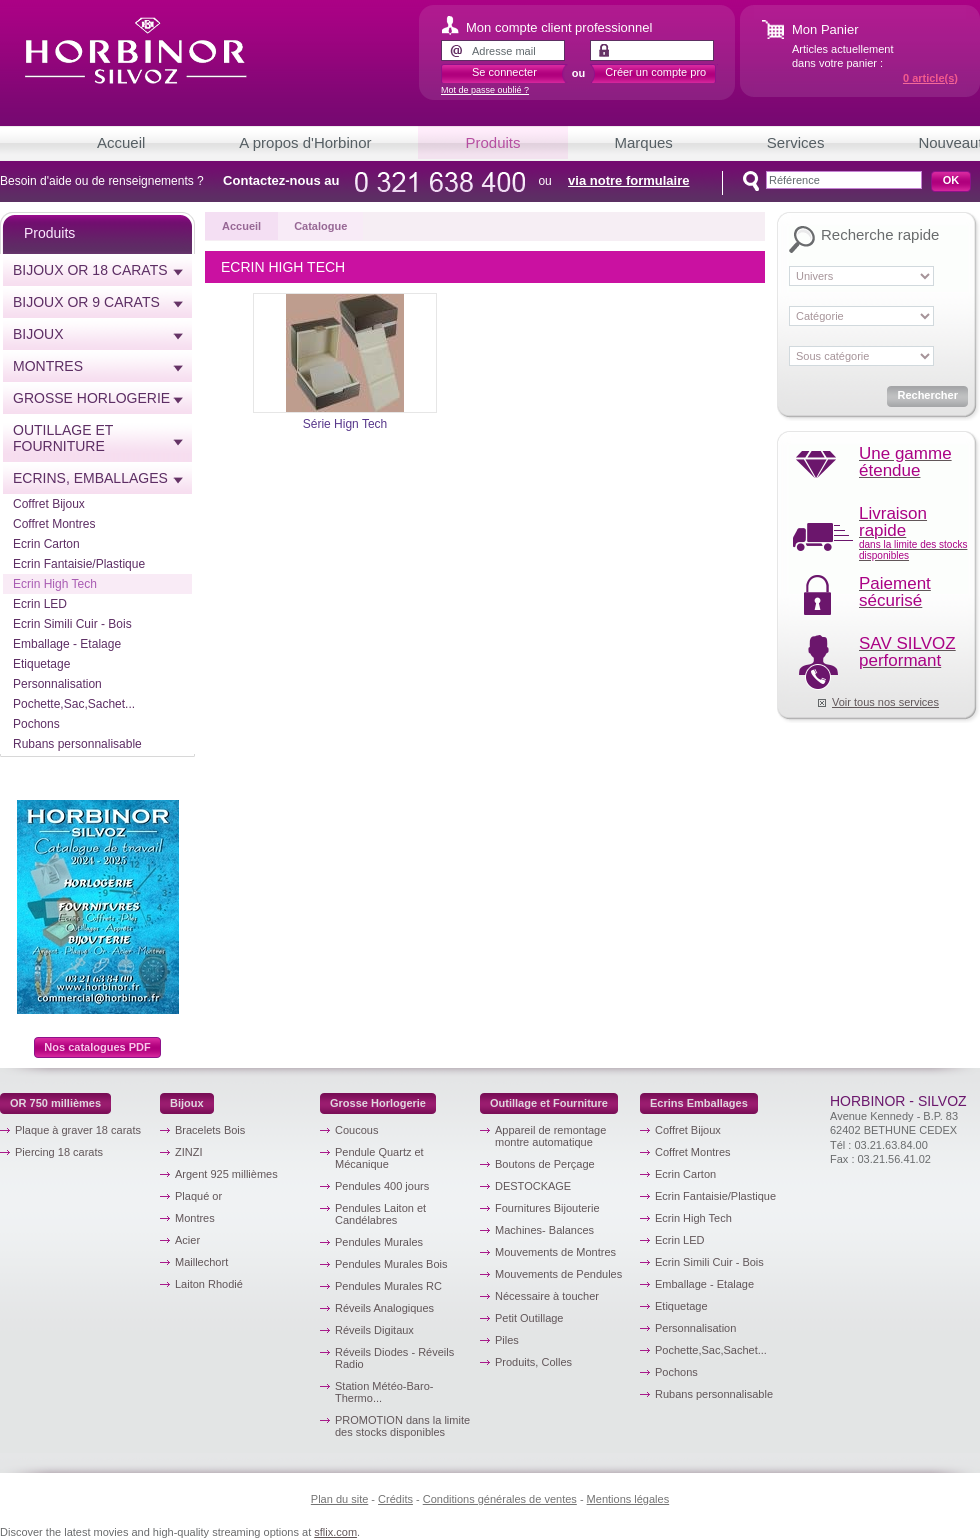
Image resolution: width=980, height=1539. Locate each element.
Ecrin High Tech (55, 584)
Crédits (395, 1499)
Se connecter (504, 72)
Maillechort (201, 1262)
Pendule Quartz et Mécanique (379, 1158)
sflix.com (335, 1532)
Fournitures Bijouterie (547, 1208)
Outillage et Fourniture (63, 438)
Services (796, 142)
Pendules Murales (379, 1242)
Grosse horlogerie (91, 398)
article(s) (930, 78)
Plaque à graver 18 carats (78, 1130)
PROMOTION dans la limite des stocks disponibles (402, 1426)
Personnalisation (57, 684)
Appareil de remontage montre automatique (550, 1136)
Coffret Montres (54, 524)
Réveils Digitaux (374, 1330)
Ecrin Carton (46, 544)
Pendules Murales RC (388, 1286)
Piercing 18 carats (59, 1152)
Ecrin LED (40, 604)
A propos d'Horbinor (305, 142)
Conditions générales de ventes (500, 1499)
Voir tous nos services (885, 702)
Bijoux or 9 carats (86, 302)
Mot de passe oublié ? (485, 90)
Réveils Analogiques (384, 1308)
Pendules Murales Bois (391, 1264)
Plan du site (339, 1499)
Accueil (121, 142)
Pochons (36, 724)
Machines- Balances (544, 1230)
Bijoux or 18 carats (90, 270)
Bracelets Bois (210, 1130)
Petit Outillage (529, 1318)
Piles (507, 1340)
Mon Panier (825, 29)
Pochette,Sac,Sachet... (74, 704)
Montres (48, 366)
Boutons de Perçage (545, 1164)
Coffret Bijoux (49, 504)
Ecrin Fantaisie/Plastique (79, 564)
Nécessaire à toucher (547, 1296)
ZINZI (189, 1152)
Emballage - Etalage (67, 644)
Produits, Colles (533, 1362)
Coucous (356, 1130)
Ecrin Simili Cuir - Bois (72, 624)
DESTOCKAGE (533, 1186)
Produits (492, 142)
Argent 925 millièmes (226, 1174)
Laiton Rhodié (209, 1284)
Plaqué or (198, 1196)
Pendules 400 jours (382, 1186)
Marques (644, 142)
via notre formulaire (628, 180)
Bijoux (38, 334)
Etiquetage (41, 664)
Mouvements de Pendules (558, 1274)
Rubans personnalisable (77, 744)
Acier (187, 1240)
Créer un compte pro (655, 72)
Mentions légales (628, 1499)
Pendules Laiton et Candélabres (380, 1214)
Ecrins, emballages (90, 478)
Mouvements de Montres (555, 1252)
